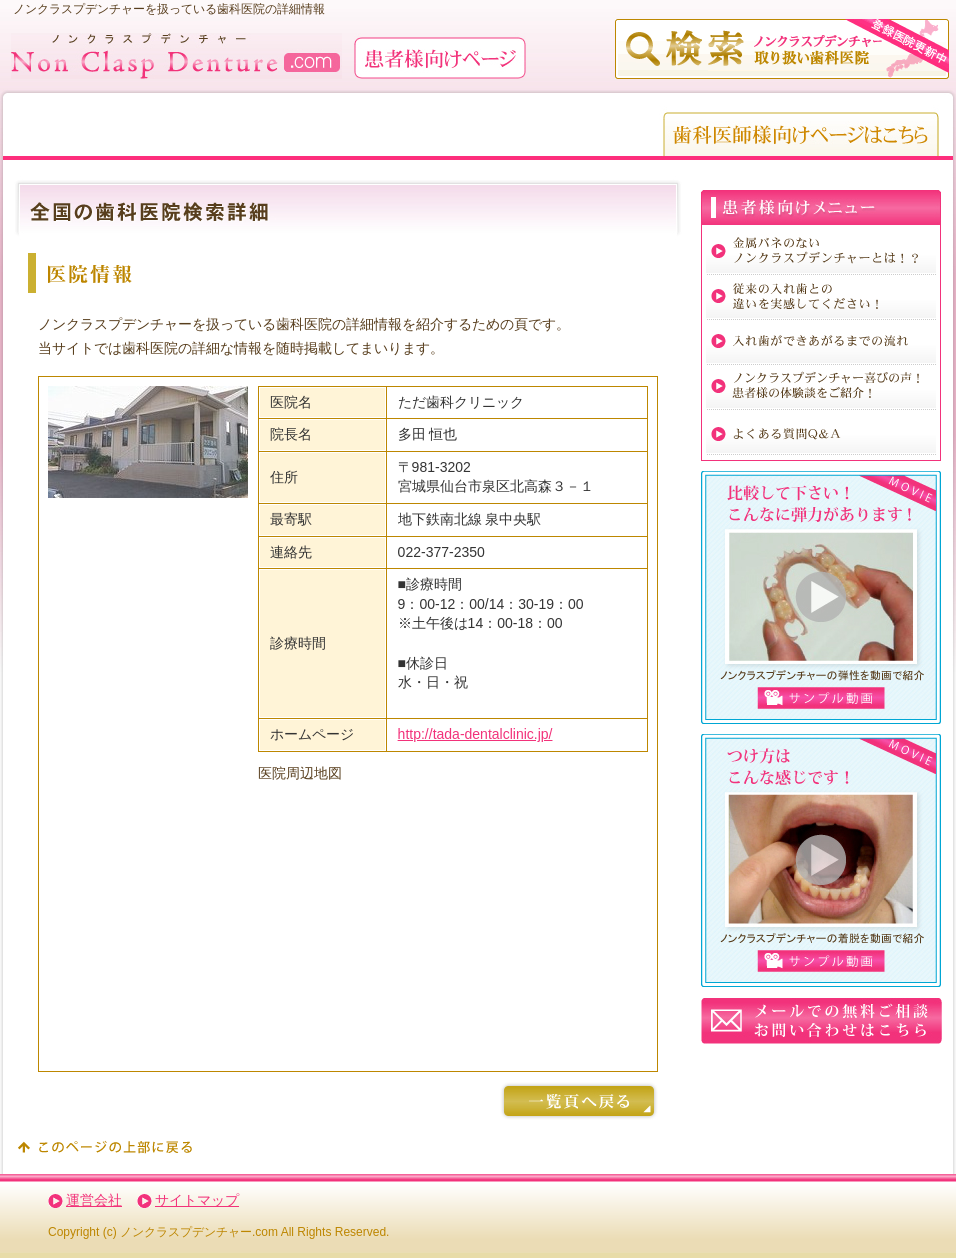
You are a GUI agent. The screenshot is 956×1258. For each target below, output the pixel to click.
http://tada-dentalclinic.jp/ (475, 734)
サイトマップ (197, 1200)
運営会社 (94, 1200)
